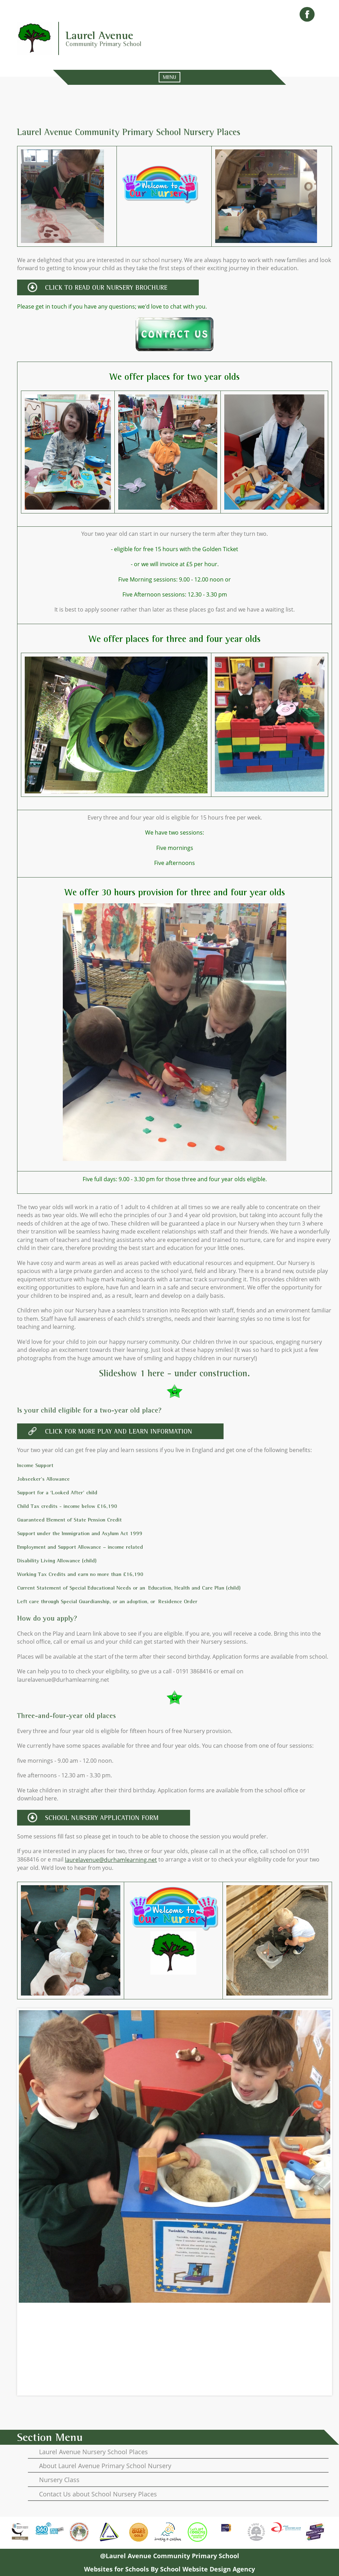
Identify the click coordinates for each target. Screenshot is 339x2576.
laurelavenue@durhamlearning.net (111, 1860)
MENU (169, 77)
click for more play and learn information (118, 1431)
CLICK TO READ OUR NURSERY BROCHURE (106, 287)
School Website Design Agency (207, 2569)
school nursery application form (102, 1817)
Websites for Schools (116, 2569)
